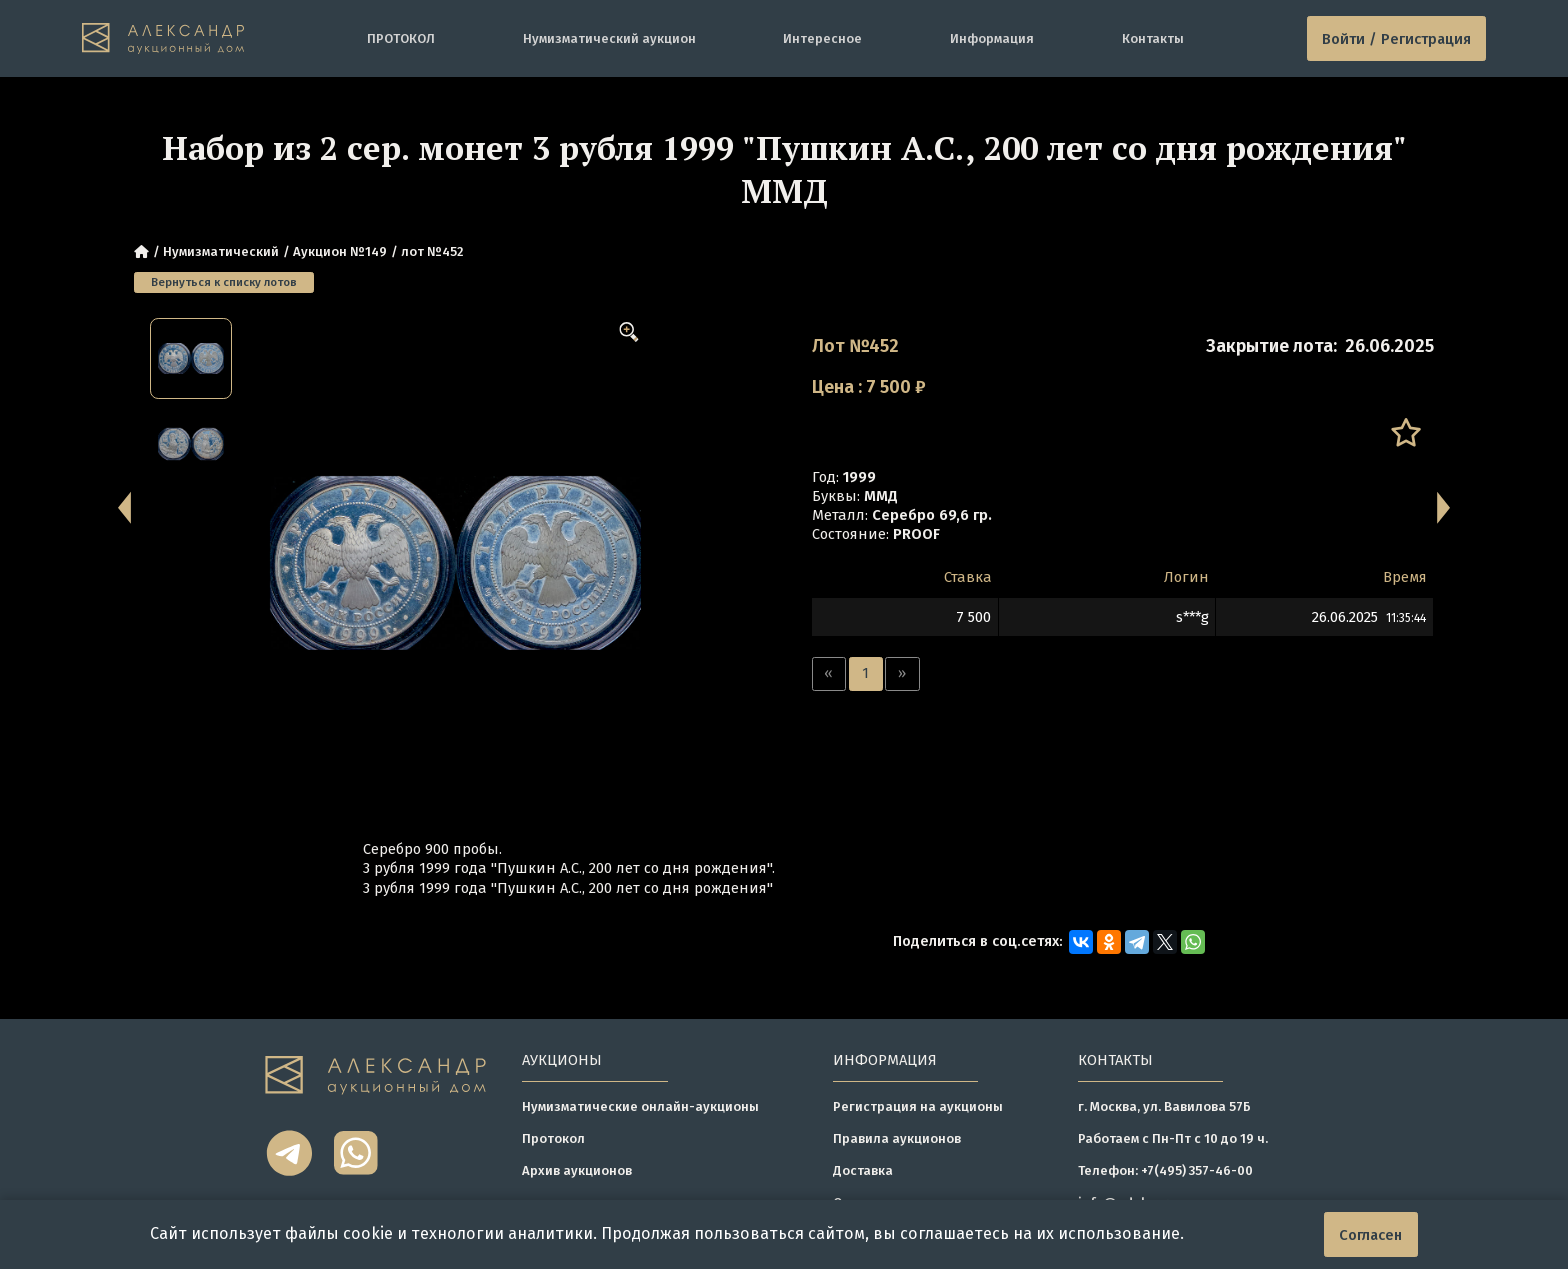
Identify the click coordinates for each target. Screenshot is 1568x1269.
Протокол (553, 1138)
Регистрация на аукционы (918, 1106)
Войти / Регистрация (1396, 39)
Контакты (1153, 38)
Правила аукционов (897, 1138)
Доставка (863, 1170)
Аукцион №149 (340, 251)
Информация (992, 38)
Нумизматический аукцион (609, 38)
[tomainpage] (163, 38)
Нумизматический (221, 251)
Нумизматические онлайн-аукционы (640, 1106)
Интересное (822, 38)
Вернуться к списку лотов (224, 282)
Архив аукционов (577, 1170)
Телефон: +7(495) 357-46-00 (1165, 1170)
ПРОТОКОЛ (401, 38)
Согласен (1370, 1235)
